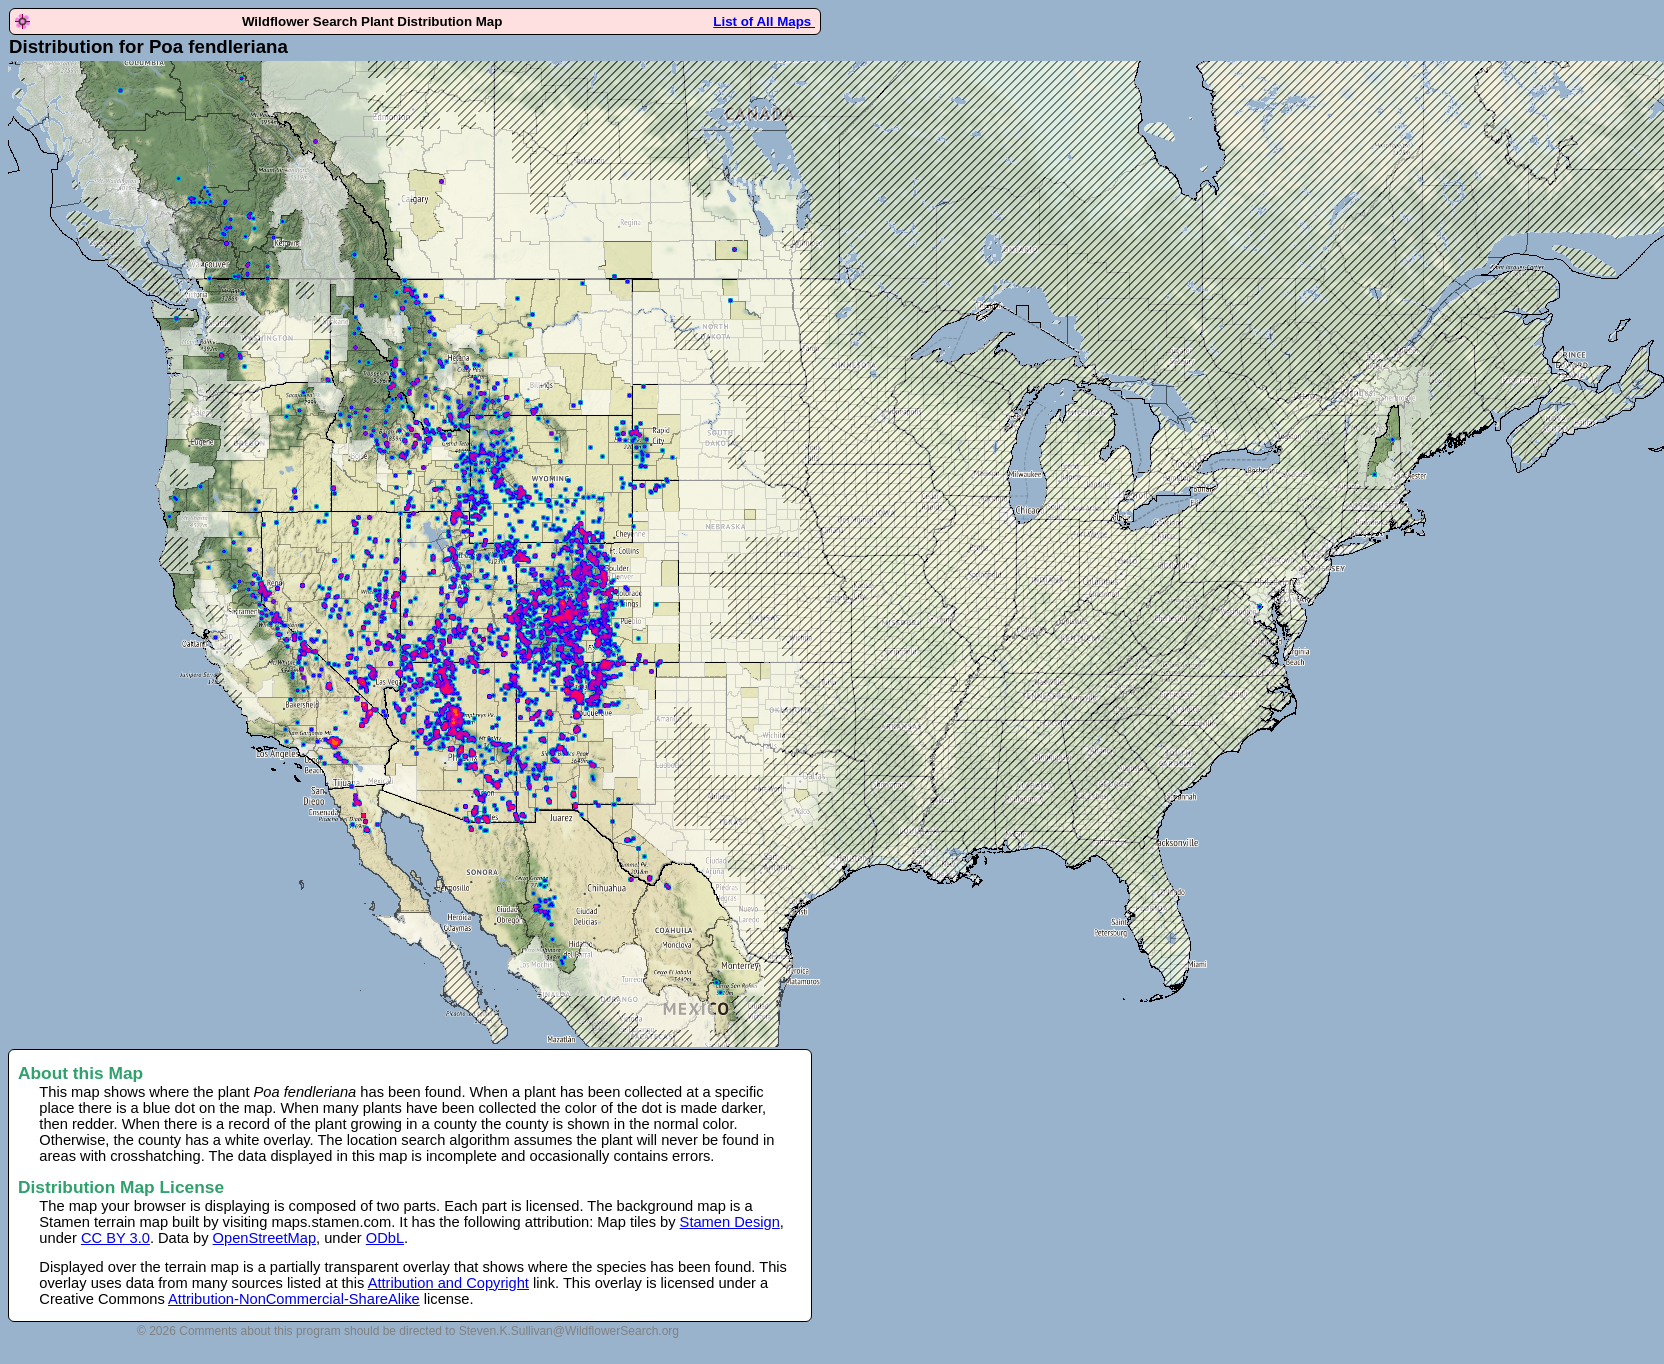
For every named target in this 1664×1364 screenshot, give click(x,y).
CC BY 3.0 (115, 1238)
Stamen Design (730, 1222)
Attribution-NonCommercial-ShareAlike (294, 1299)
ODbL (385, 1238)
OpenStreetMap (264, 1238)
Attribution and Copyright (448, 1283)
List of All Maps (764, 21)
